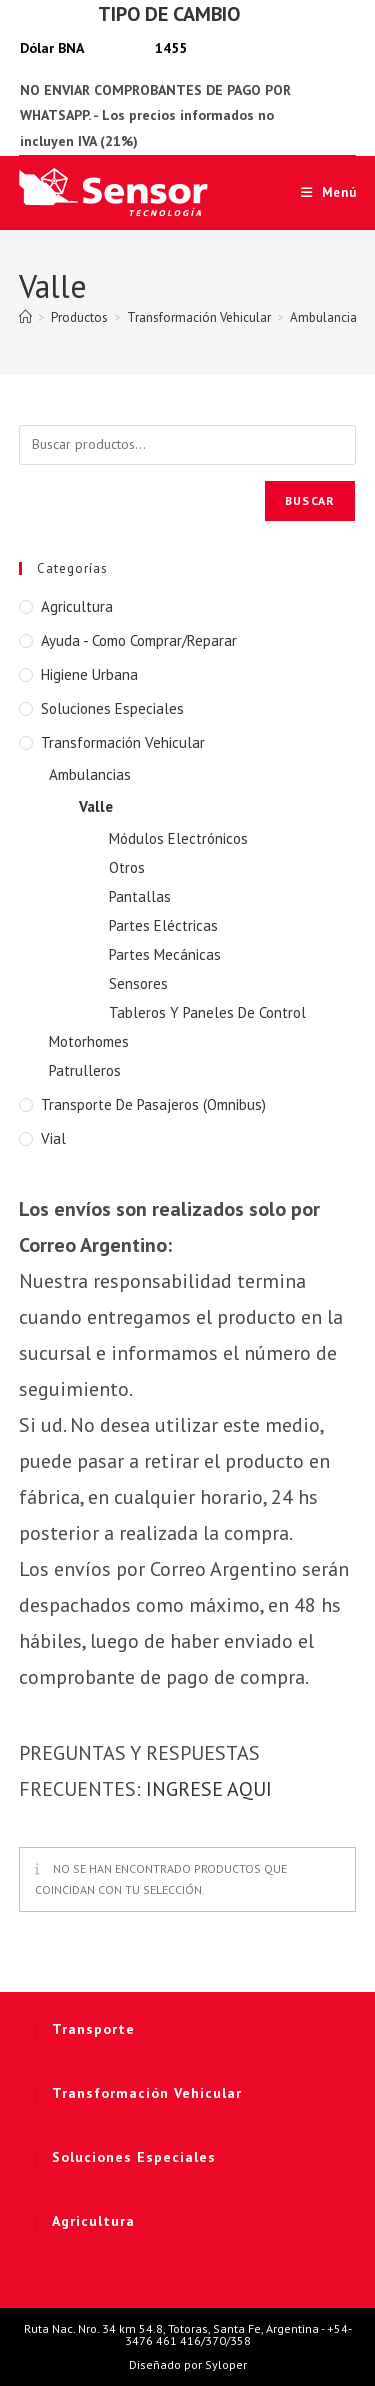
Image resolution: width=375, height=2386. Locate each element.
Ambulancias (90, 774)
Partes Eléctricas (163, 925)
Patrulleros (85, 1070)
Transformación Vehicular (123, 742)
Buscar (310, 500)
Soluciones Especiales (112, 708)
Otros (127, 867)
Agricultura (77, 606)
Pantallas (140, 896)
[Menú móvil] (321, 192)
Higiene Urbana (89, 674)
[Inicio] (25, 317)
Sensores (138, 983)
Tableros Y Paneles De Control (207, 1012)
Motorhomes (89, 1041)
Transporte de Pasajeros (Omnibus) (153, 1104)
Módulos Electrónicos (178, 838)
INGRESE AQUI (209, 1789)
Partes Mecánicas (165, 954)
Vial (53, 1138)
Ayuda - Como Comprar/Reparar (139, 640)
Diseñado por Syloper (188, 2364)
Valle (96, 806)
